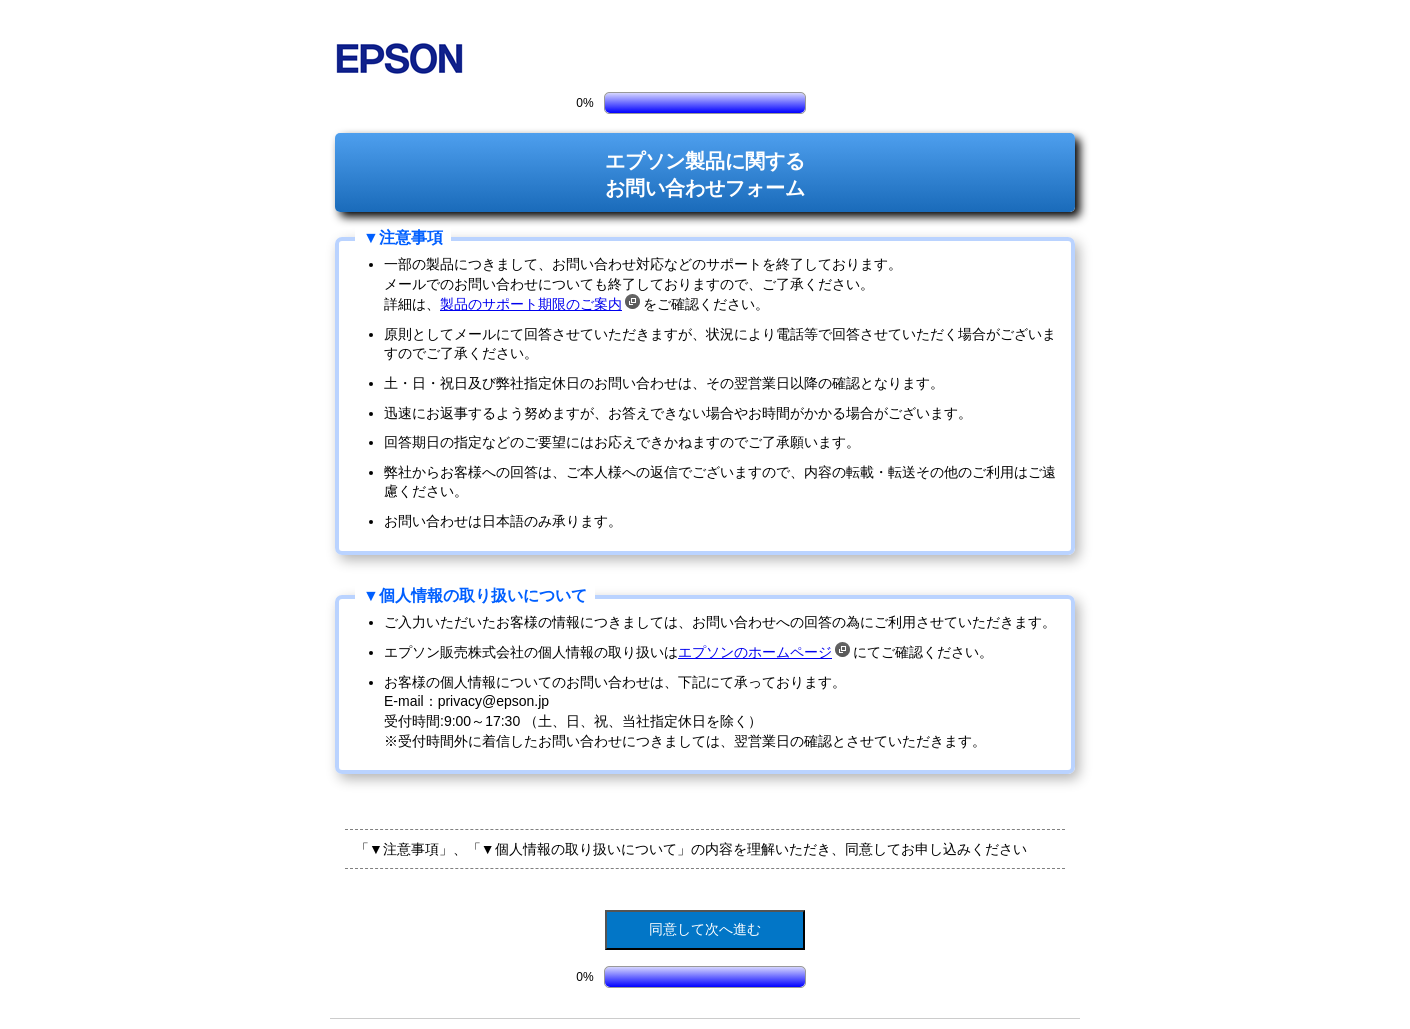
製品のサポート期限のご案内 (540, 304)
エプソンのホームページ (764, 652)
